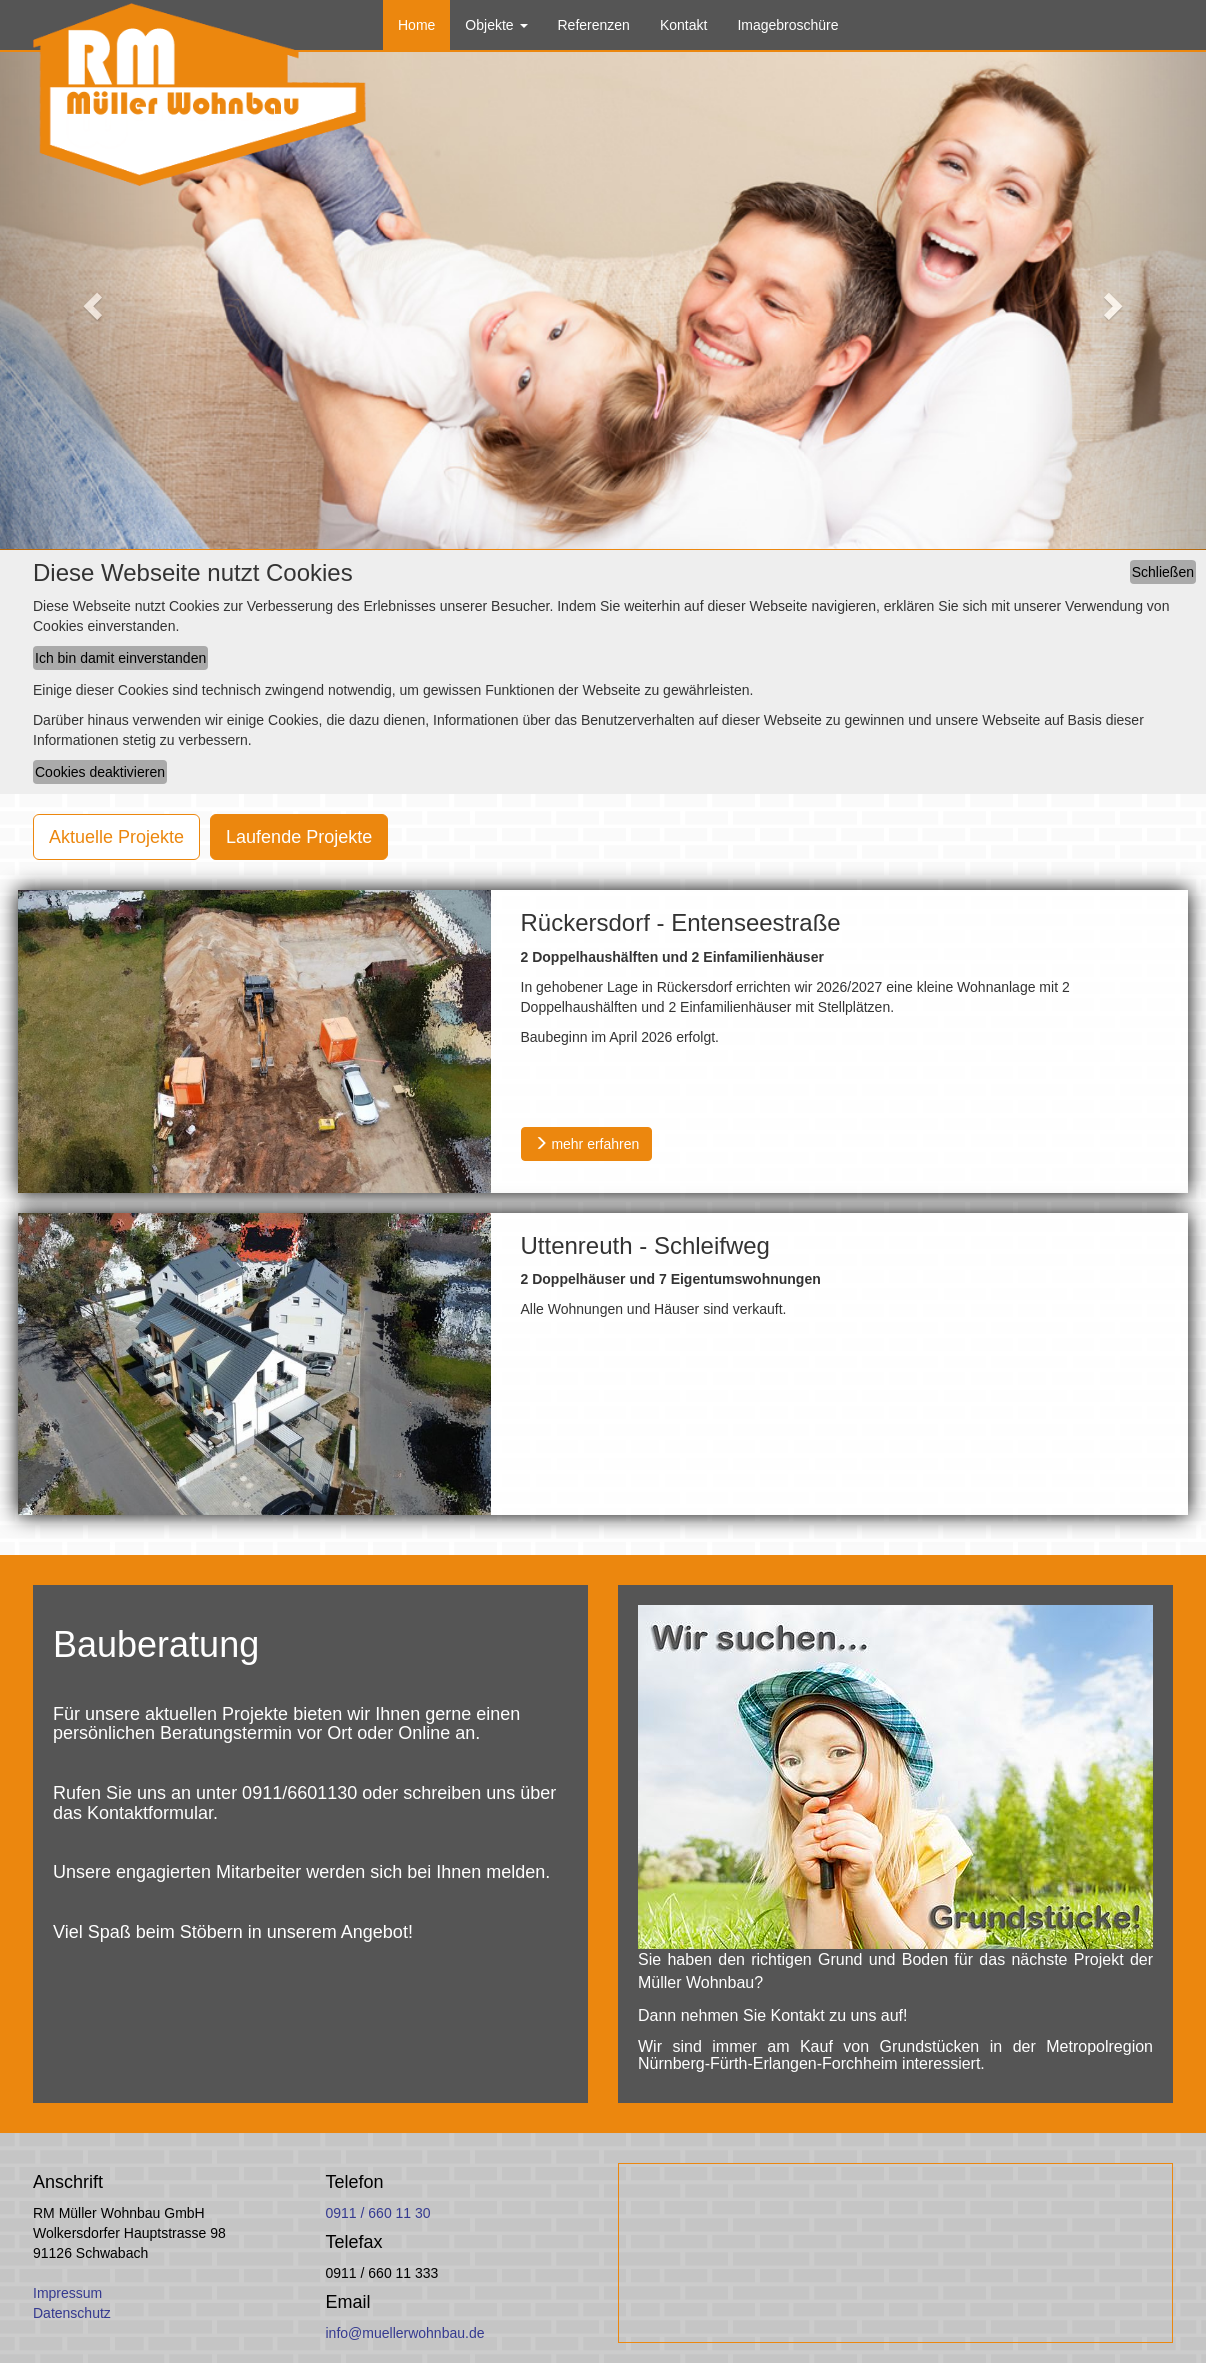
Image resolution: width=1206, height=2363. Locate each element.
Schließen (1163, 572)
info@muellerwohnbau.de (405, 2333)
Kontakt (683, 25)
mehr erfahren (587, 1144)
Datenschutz (72, 2313)
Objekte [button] (496, 25)
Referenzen (594, 25)
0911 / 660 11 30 (378, 2213)
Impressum (67, 2293)
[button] (90, 300)
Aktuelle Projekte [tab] (116, 837)
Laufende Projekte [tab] (299, 837)
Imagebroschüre (787, 25)
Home (416, 25)
